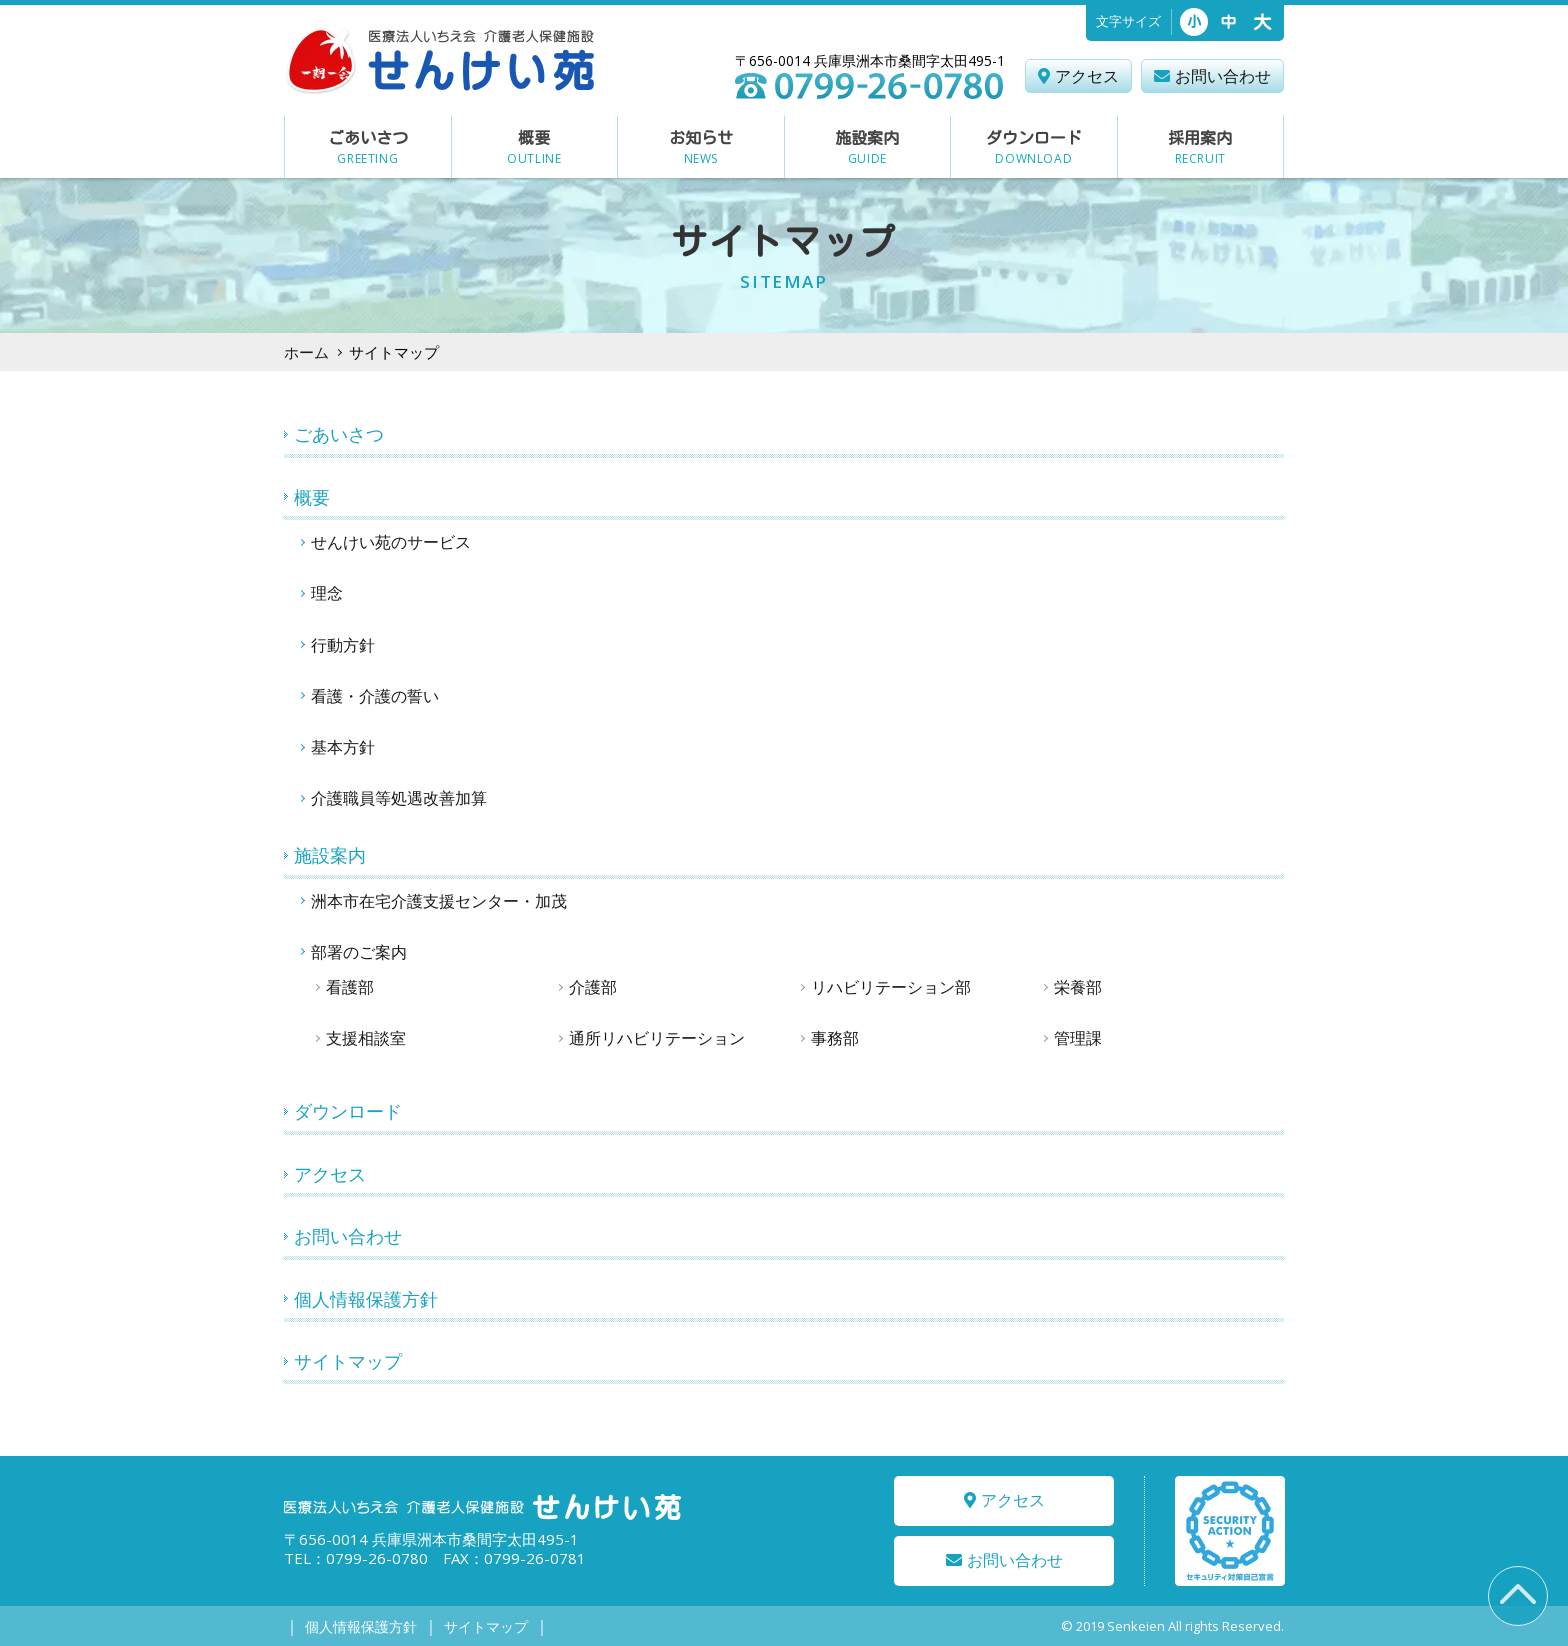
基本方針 (343, 747)
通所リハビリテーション (657, 1038)
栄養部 (1078, 987)
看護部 (350, 987)
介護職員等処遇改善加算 (399, 798)
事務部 (835, 1038)
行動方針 (343, 645)
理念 (327, 593)
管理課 (1078, 1038)
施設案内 (330, 855)
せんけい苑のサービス (391, 542)
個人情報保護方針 (366, 1299)
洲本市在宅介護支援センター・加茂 (439, 901)
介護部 (593, 987)
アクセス (330, 1174)
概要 (312, 497)
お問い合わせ (348, 1236)
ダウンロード (348, 1111)
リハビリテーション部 (891, 987)
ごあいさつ (339, 434)
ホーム (306, 352)
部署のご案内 (359, 952)
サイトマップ (348, 1361)
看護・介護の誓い (375, 696)
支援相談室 (366, 1038)
